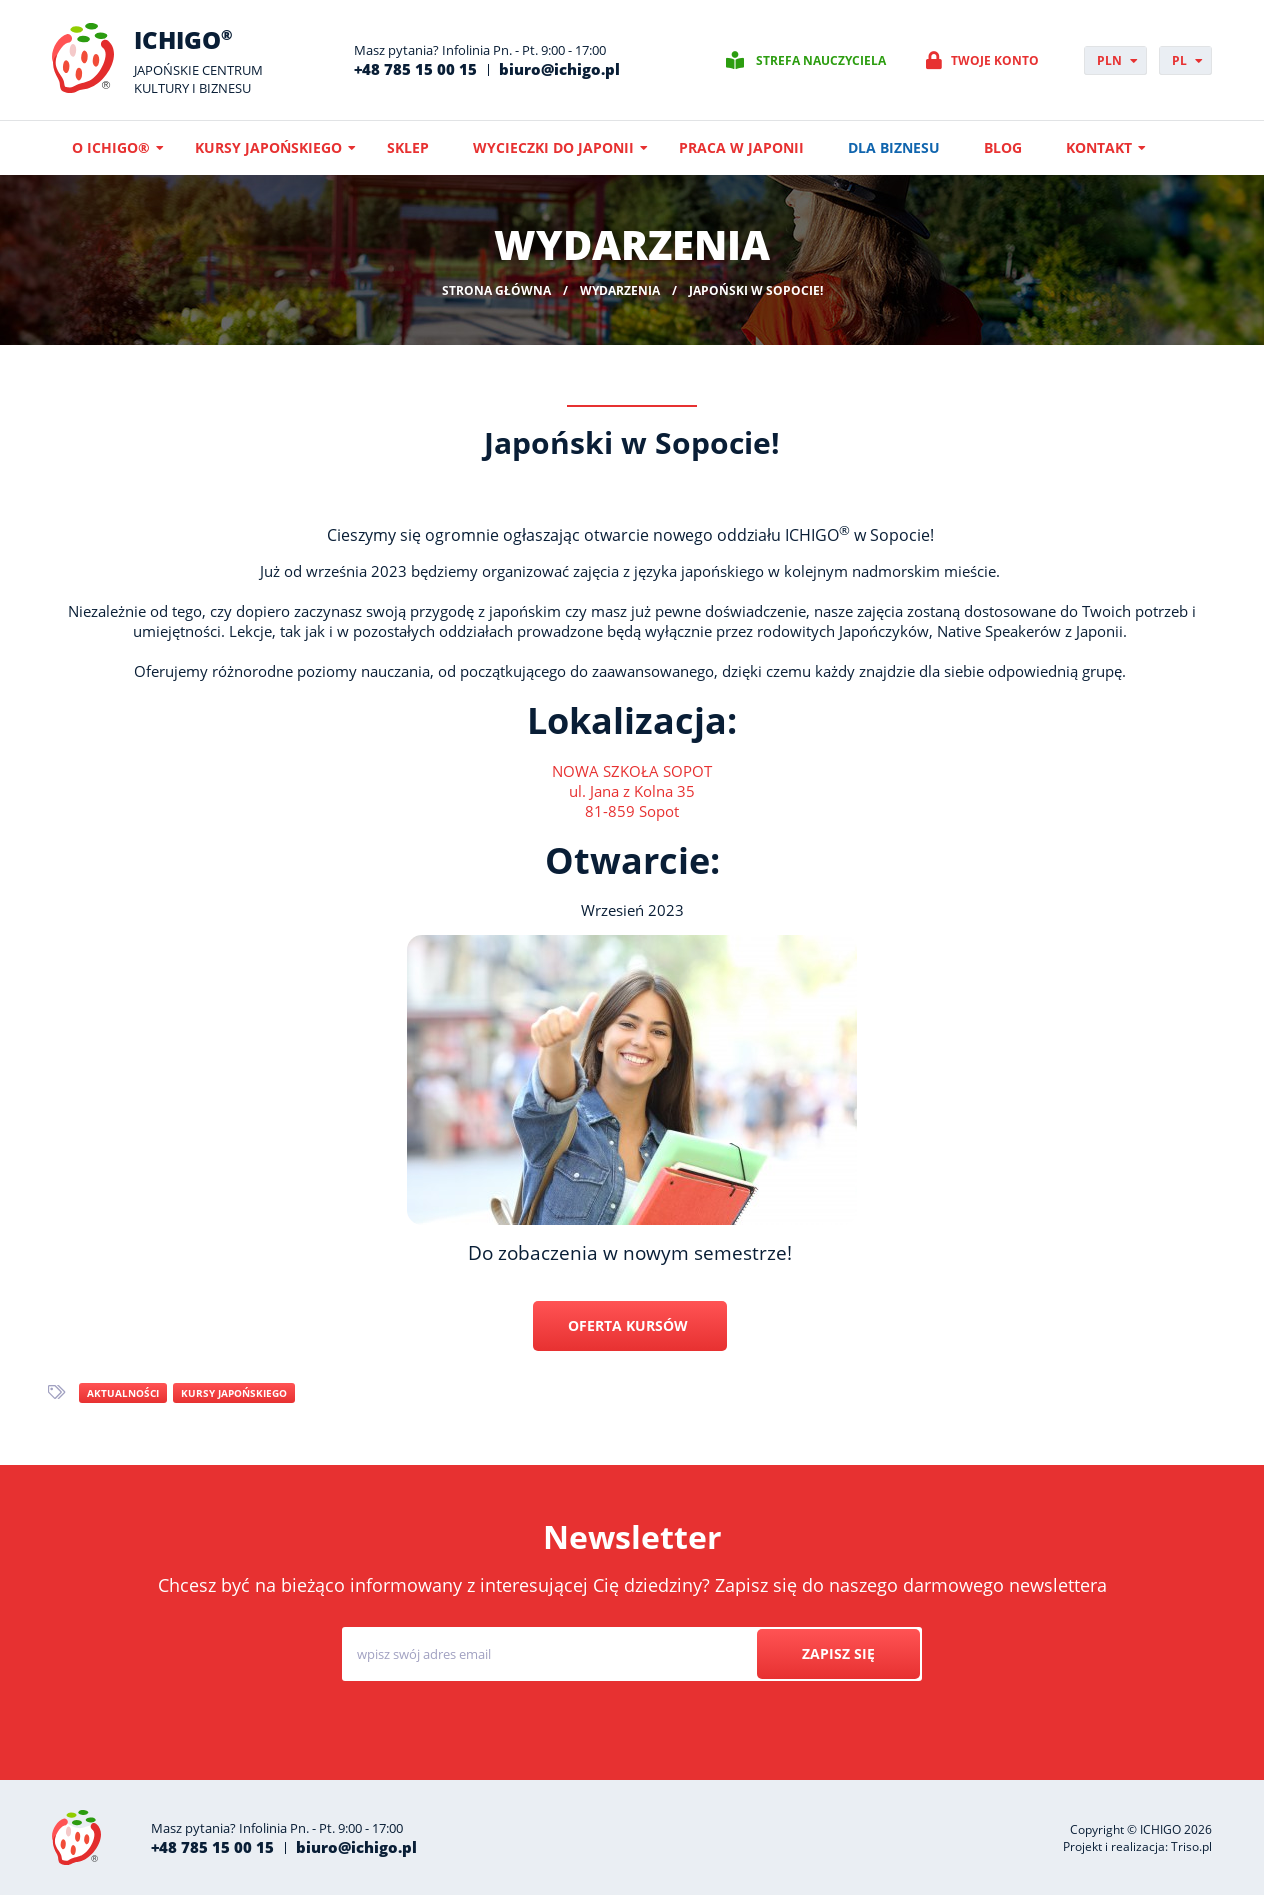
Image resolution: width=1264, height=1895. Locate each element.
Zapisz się (838, 1653)
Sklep (408, 147)
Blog (1003, 147)
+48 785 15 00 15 (415, 69)
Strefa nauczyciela (821, 60)
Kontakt (1099, 147)
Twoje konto (995, 60)
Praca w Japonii (741, 147)
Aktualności (123, 1393)
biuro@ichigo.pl (559, 69)
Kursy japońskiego (268, 147)
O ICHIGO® (111, 147)
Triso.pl (1191, 1846)
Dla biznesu (894, 147)
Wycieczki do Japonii (553, 147)
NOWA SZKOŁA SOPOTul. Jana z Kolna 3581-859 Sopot (632, 791)
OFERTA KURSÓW (630, 1325)
